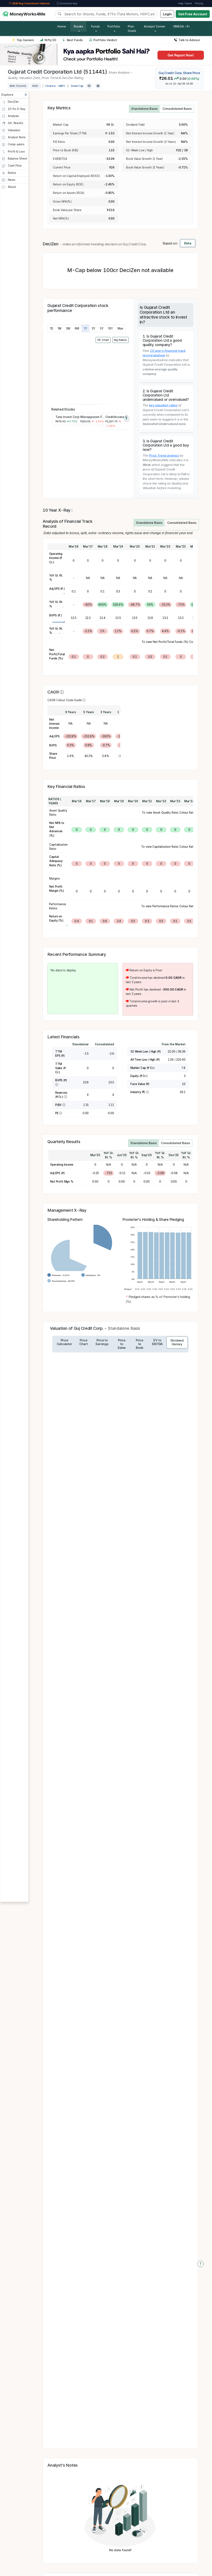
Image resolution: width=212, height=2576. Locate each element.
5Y (102, 328)
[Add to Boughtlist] (98, 86)
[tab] (64, 1302)
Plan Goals (132, 28)
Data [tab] (187, 243)
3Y (93, 328)
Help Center (185, 3)
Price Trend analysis (164, 455)
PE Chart (103, 339)
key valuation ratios (163, 405)
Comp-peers (12, 145)
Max (120, 328)
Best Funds (72, 40)
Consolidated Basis (177, 109)
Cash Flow (11, 166)
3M (68, 328)
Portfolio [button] (113, 26)
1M (59, 328)
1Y (85, 328)
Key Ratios (120, 339)
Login (167, 14)
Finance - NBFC (55, 85)
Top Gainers (23, 40)
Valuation (10, 130)
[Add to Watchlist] (89, 86)
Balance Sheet (14, 159)
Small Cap (77, 85)
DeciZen (10, 102)
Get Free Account (192, 14)
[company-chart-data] (179, 73)
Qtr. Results (12, 123)
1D (51, 328)
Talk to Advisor (187, 40)
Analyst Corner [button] (154, 26)
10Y (110, 328)
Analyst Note (13, 137)
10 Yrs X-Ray (13, 109)
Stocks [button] (78, 26)
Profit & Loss (13, 152)
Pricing (199, 3)
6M (77, 328)
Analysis (10, 116)
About (8, 187)
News (8, 180)
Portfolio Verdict (103, 40)
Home (61, 26)
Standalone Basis (144, 109)
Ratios (8, 173)
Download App (67, 3)
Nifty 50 (48, 40)
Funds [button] (95, 26)
